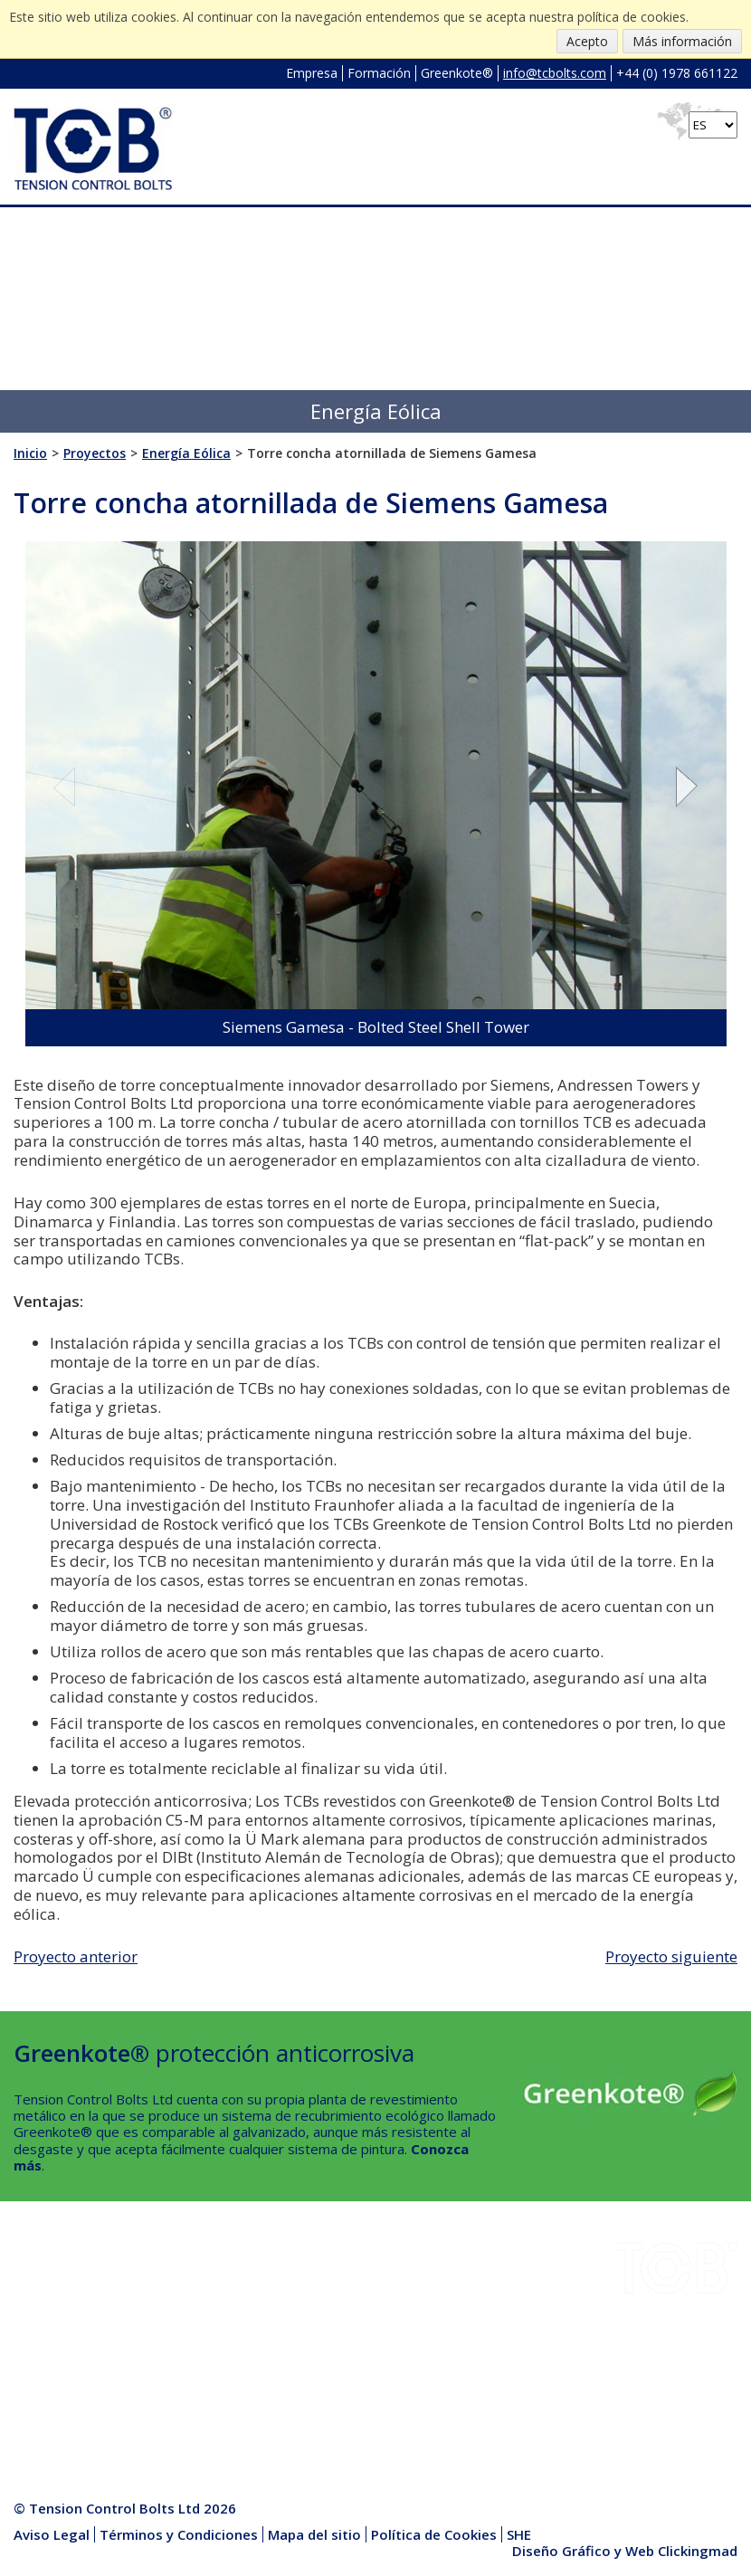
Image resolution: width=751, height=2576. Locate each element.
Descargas (47, 2308)
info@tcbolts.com (554, 73)
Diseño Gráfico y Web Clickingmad (624, 2551)
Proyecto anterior (76, 1956)
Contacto (42, 2393)
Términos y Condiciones (179, 2534)
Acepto (587, 41)
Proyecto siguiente (671, 1956)
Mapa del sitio (314, 2534)
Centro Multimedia (201, 2393)
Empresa (311, 73)
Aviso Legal (52, 2534)
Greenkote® (457, 73)
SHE (157, 2330)
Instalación (177, 2287)
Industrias (45, 2287)
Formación (379, 73)
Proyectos (46, 2330)
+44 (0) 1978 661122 (676, 73)
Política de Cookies (434, 2534)
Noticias (169, 2351)
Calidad (36, 2372)
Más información (682, 41)
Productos (176, 2372)
